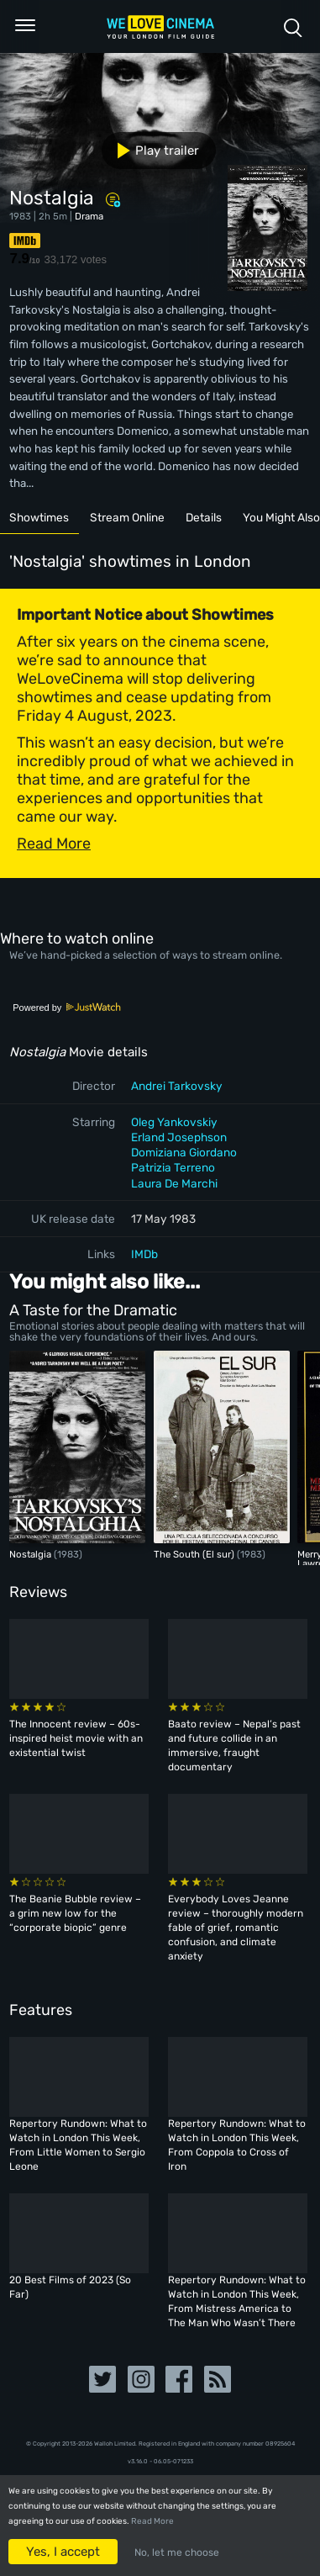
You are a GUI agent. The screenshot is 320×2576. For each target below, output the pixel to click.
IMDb (144, 1254)
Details (204, 517)
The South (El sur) (195, 1554)
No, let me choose (176, 2552)
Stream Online (127, 517)
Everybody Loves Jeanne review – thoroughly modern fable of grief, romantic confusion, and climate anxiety (235, 1927)
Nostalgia (31, 1554)
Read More (152, 2521)
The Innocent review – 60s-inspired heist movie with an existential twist (76, 1738)
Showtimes (39, 517)
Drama (89, 216)
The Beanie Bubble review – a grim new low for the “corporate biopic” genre (75, 1913)
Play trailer (151, 150)
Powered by (67, 1007)
